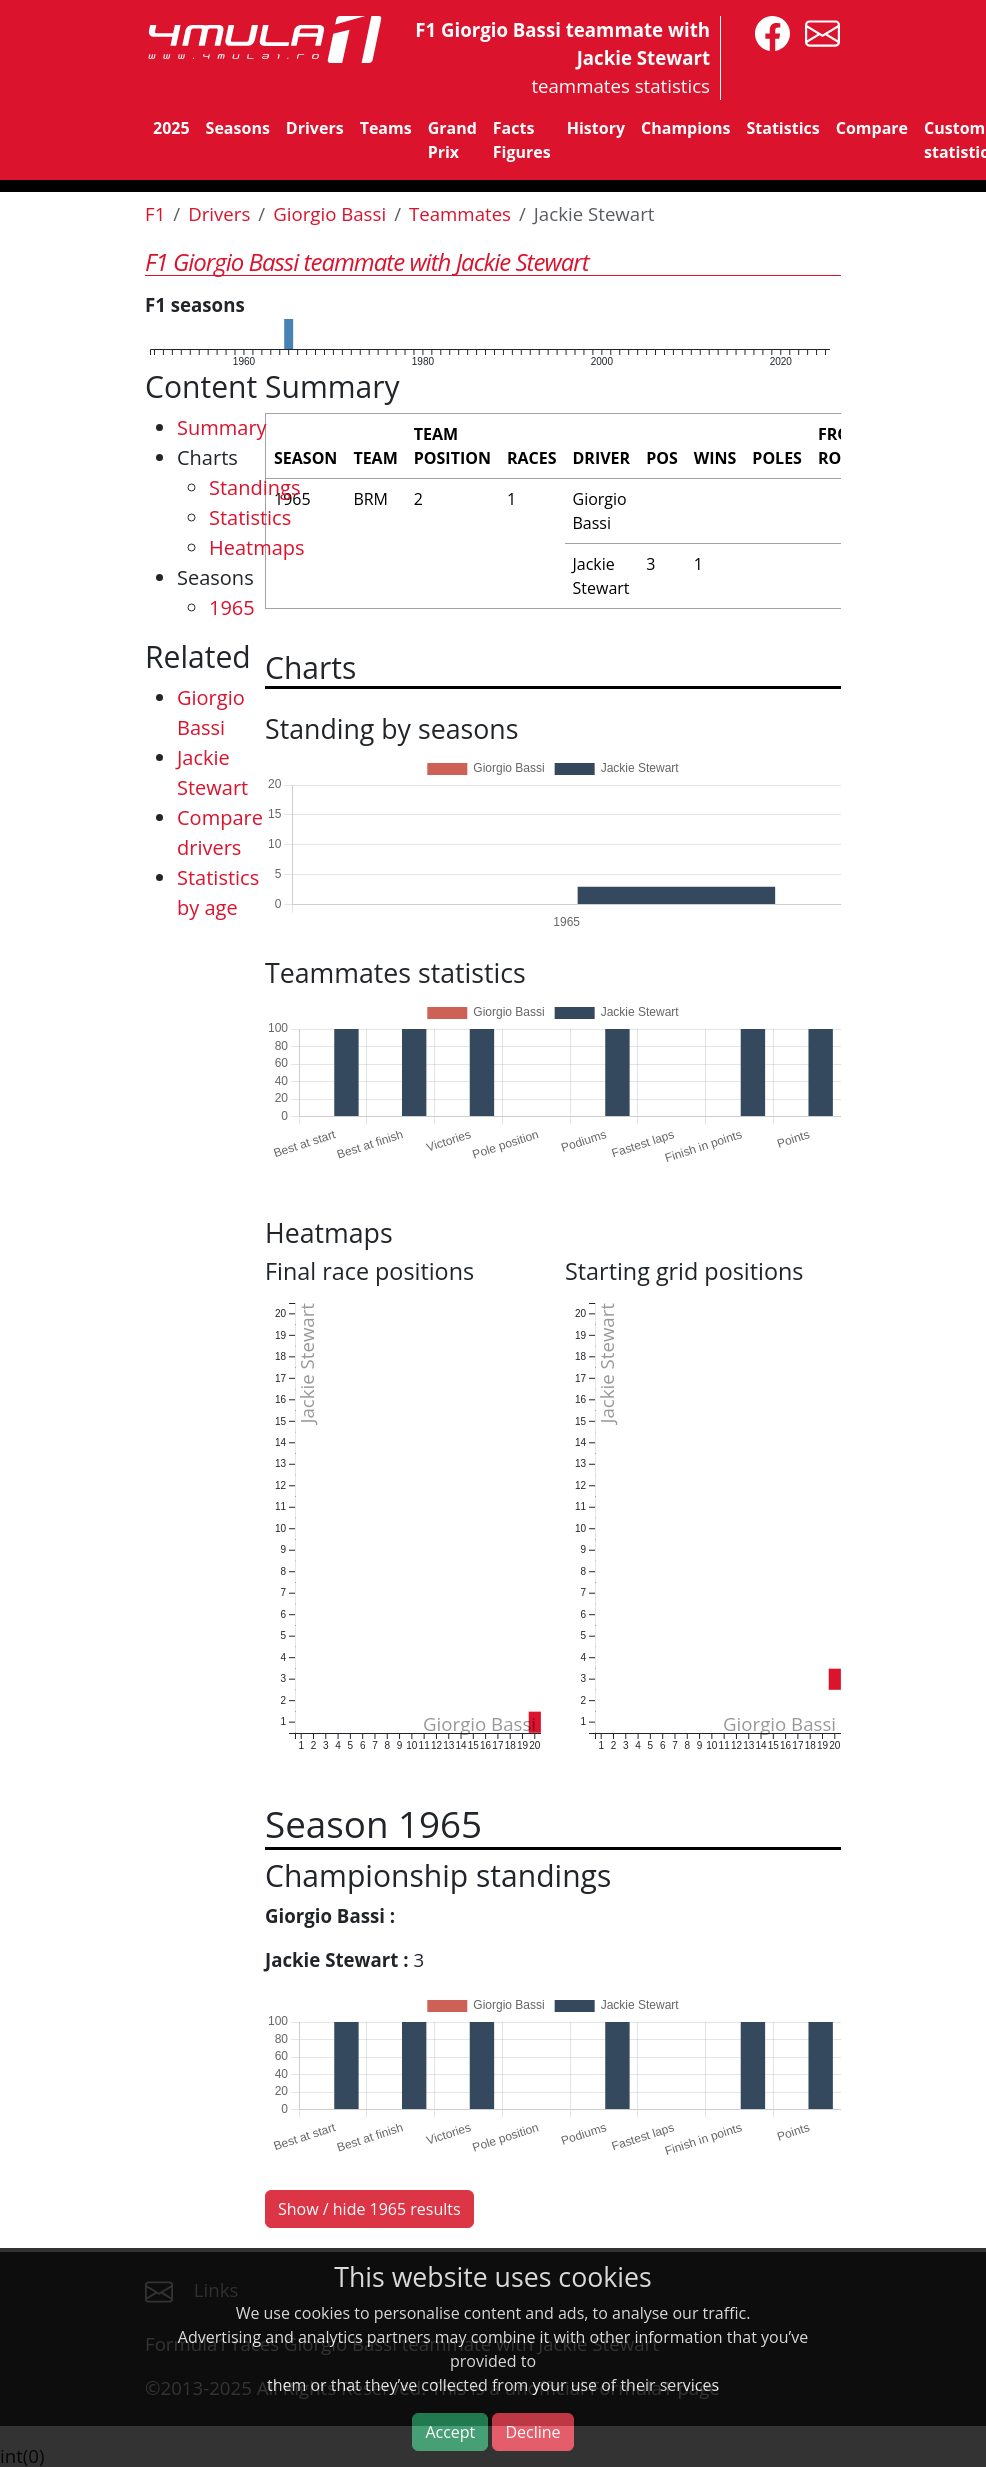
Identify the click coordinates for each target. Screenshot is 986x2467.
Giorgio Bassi (329, 213)
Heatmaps (257, 547)
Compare (872, 128)
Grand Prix (452, 140)
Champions (685, 128)
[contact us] (817, 31)
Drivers (315, 128)
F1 (155, 213)
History (596, 128)
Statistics (782, 128)
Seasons (238, 128)
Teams (386, 128)
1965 (232, 607)
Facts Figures (522, 140)
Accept (450, 2432)
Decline (532, 2432)
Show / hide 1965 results (369, 2209)
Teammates (460, 213)
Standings (254, 487)
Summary (222, 427)
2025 (171, 128)
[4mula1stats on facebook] (767, 31)
